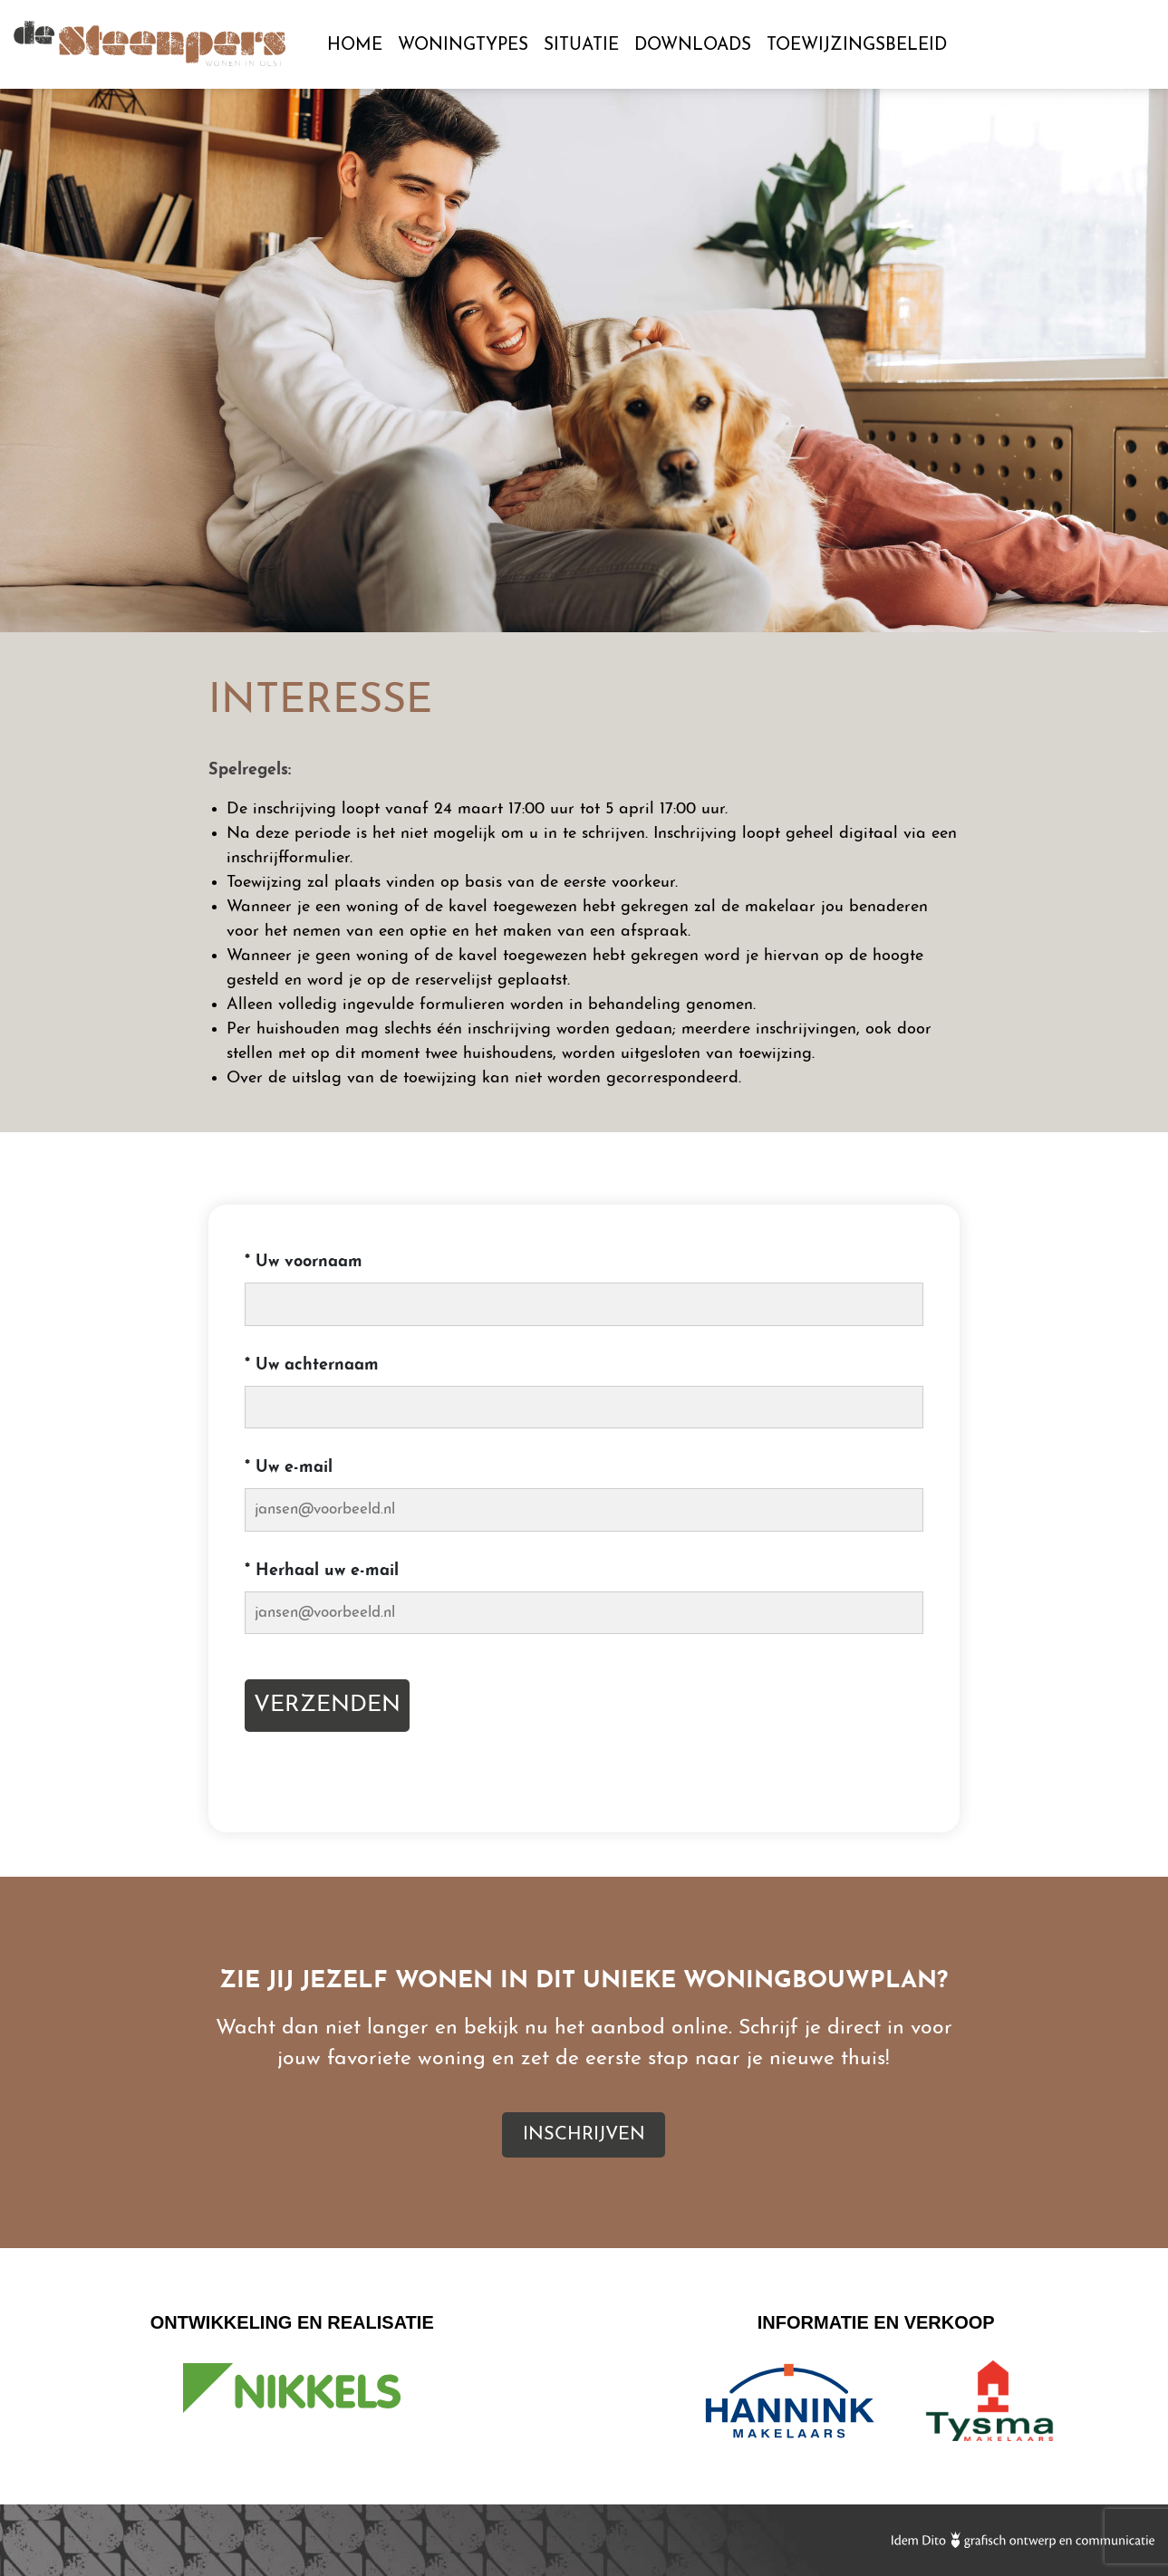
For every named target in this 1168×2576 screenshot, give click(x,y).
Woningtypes (463, 45)
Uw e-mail (289, 1467)
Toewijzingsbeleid (857, 45)
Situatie (581, 45)
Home (354, 45)
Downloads (692, 45)
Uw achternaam (312, 1365)
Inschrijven (1047, 46)
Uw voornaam (303, 1262)
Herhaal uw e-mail (322, 1571)
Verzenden (327, 1705)
